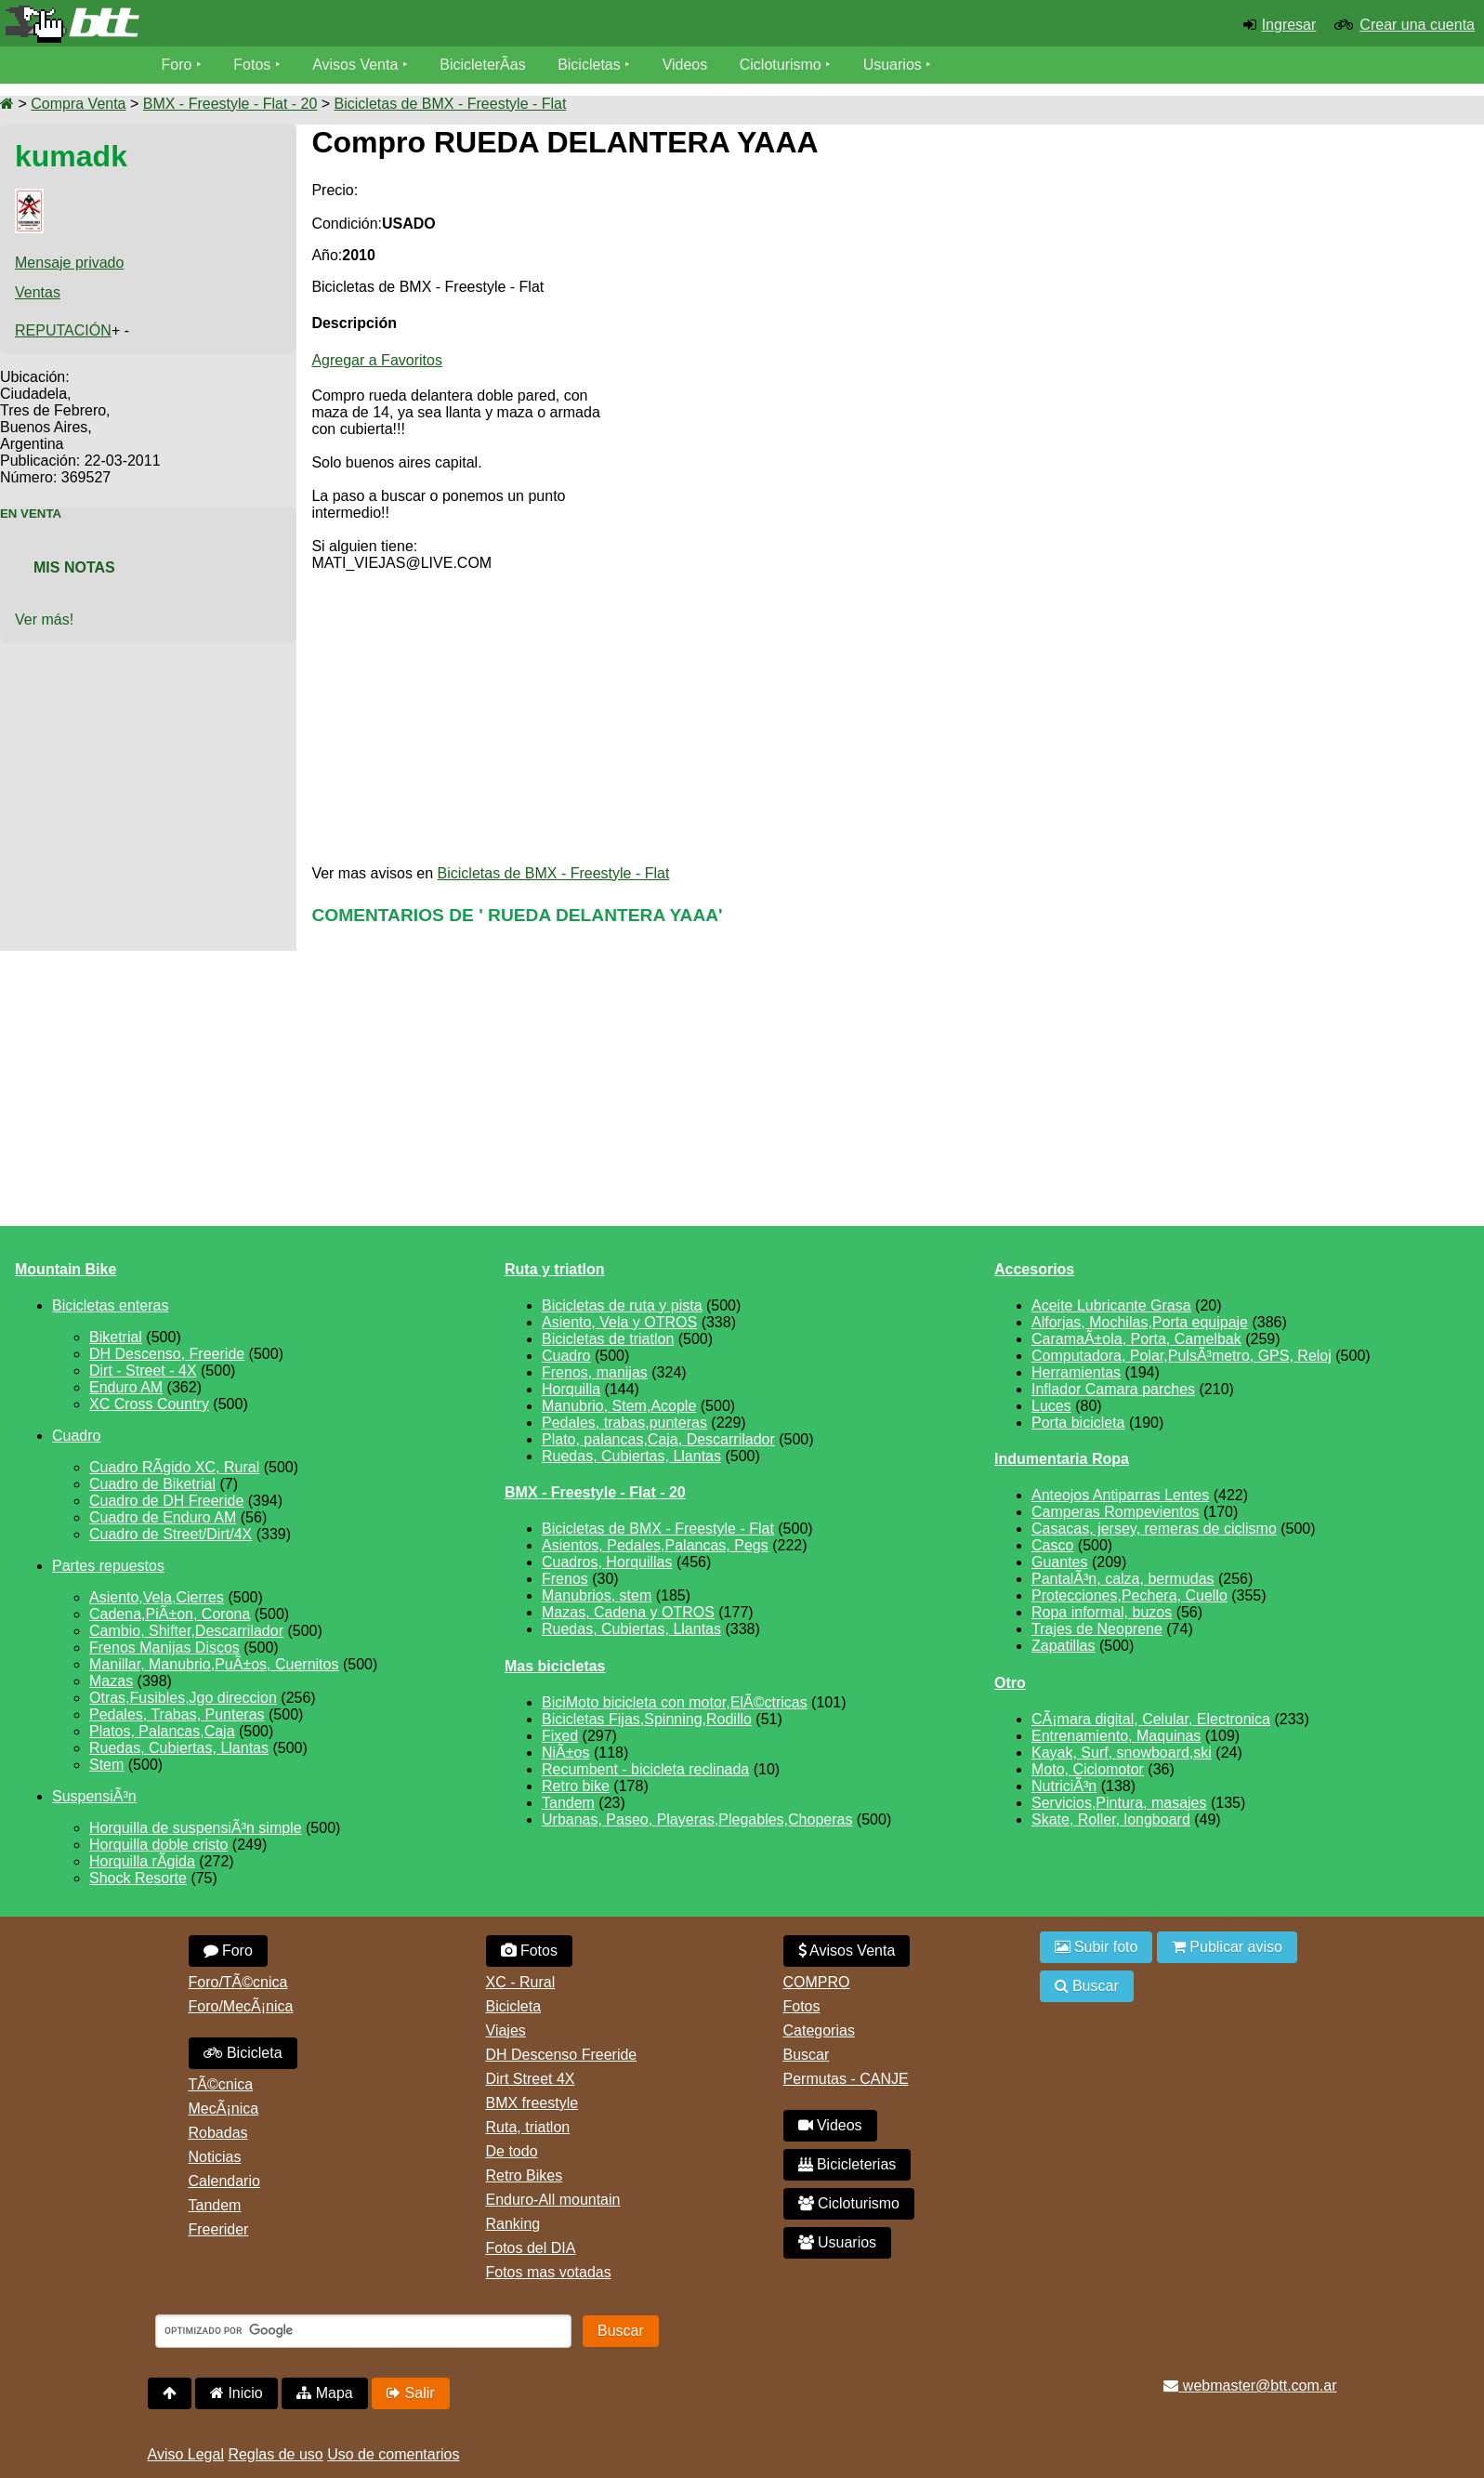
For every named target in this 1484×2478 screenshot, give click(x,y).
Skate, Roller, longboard (1110, 1819)
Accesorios (1034, 1269)
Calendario (224, 2181)
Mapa (324, 2393)
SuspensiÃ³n (94, 1796)
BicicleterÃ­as (482, 64)
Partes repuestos (108, 1566)
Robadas (218, 2133)
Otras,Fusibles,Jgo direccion (183, 1698)
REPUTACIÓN (63, 330)
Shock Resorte (138, 1878)
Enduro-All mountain (553, 2200)
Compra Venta (78, 104)
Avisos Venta (355, 64)
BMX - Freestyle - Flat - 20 (230, 104)
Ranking (513, 2224)
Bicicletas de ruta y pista (622, 1305)
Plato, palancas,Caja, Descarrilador (658, 1439)
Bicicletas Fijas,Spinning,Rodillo (647, 1719)
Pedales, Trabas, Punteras (177, 1714)
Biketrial (115, 1337)
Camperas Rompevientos (1115, 1512)
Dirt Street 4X (530, 2079)
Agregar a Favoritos (376, 360)
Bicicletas (591, 64)
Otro (1010, 1683)
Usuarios (892, 64)
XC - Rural (521, 1982)
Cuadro (76, 1435)
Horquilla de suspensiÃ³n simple (195, 1828)
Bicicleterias (847, 2164)
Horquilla (571, 1389)
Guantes (1059, 1562)
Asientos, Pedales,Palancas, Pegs (655, 1545)
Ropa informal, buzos (1101, 1612)
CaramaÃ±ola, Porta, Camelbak (1136, 1339)
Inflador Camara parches (1113, 1389)
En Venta (30, 514)
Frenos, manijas (595, 1372)
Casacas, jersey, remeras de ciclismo (1154, 1528)
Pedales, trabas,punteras (624, 1422)
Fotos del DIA (531, 2248)
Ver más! (44, 619)
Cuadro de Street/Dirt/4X (170, 1534)
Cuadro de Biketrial (152, 1484)
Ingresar (1289, 25)
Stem (106, 1765)
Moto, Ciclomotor (1087, 1769)
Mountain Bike (65, 1269)
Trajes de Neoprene (1096, 1629)
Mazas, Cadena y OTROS (628, 1612)
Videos (685, 64)
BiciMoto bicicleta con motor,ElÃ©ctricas (675, 1702)
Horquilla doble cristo (158, 1844)
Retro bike (576, 1786)
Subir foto (1096, 1947)
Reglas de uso (275, 2454)
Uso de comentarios (393, 2454)
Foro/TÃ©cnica (238, 1982)
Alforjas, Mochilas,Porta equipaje (1139, 1322)
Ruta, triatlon (528, 2127)
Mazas (111, 1681)
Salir (410, 2393)
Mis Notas (74, 567)
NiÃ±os (565, 1752)
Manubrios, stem (596, 1595)
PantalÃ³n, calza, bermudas (1123, 1579)
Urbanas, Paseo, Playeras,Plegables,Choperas (697, 1819)
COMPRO (816, 1982)
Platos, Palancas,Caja (162, 1731)
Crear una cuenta (1417, 25)
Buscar (806, 2055)
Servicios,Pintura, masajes (1119, 1803)
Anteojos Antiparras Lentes (1120, 1495)
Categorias (819, 2030)
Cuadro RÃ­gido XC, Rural (174, 1467)
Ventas (37, 292)
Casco (1052, 1545)
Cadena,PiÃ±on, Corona (169, 1614)
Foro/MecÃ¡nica (241, 2006)
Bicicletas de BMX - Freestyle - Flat (451, 104)
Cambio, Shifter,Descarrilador (186, 1631)
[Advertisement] (1313, 290)
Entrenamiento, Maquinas (1116, 1736)
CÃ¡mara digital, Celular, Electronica (1150, 1719)
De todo (512, 2151)
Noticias (215, 2157)
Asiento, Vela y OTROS (619, 1322)
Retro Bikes (524, 2175)
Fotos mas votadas (548, 2272)
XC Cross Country (149, 1404)
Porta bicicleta (1078, 1422)
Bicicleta (243, 2053)
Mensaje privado (69, 262)
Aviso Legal (186, 2454)
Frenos (565, 1579)
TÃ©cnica (221, 2084)
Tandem (568, 1803)
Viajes (506, 2030)
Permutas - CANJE (846, 2079)
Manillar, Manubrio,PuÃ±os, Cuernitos (213, 1664)
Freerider (219, 2229)
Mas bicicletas (555, 1666)
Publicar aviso (1227, 1947)
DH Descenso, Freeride (166, 1354)
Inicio (236, 2393)
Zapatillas (1063, 1646)
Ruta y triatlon (555, 1269)
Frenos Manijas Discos (164, 1647)
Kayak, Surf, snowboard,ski (1121, 1752)
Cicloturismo (780, 64)
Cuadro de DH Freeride (166, 1501)
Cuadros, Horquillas (607, 1562)
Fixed (560, 1736)
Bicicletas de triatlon (608, 1339)
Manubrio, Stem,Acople (619, 1406)
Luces (1051, 1406)
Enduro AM (126, 1387)
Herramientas (1076, 1372)
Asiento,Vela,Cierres (156, 1597)
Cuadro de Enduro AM (162, 1517)
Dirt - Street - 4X (143, 1370)
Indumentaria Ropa (1061, 1459)
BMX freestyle (532, 2103)
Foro (177, 64)
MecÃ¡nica (224, 2108)
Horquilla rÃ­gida (142, 1861)
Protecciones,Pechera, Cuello (1129, 1595)
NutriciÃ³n (1064, 1786)
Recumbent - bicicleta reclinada (645, 1769)
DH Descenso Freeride (561, 2055)
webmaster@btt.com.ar (1249, 2385)
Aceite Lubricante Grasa (1111, 1305)
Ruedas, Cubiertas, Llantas (179, 1748)
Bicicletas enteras (110, 1305)
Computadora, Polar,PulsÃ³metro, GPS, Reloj (1181, 1356)
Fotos (251, 64)
